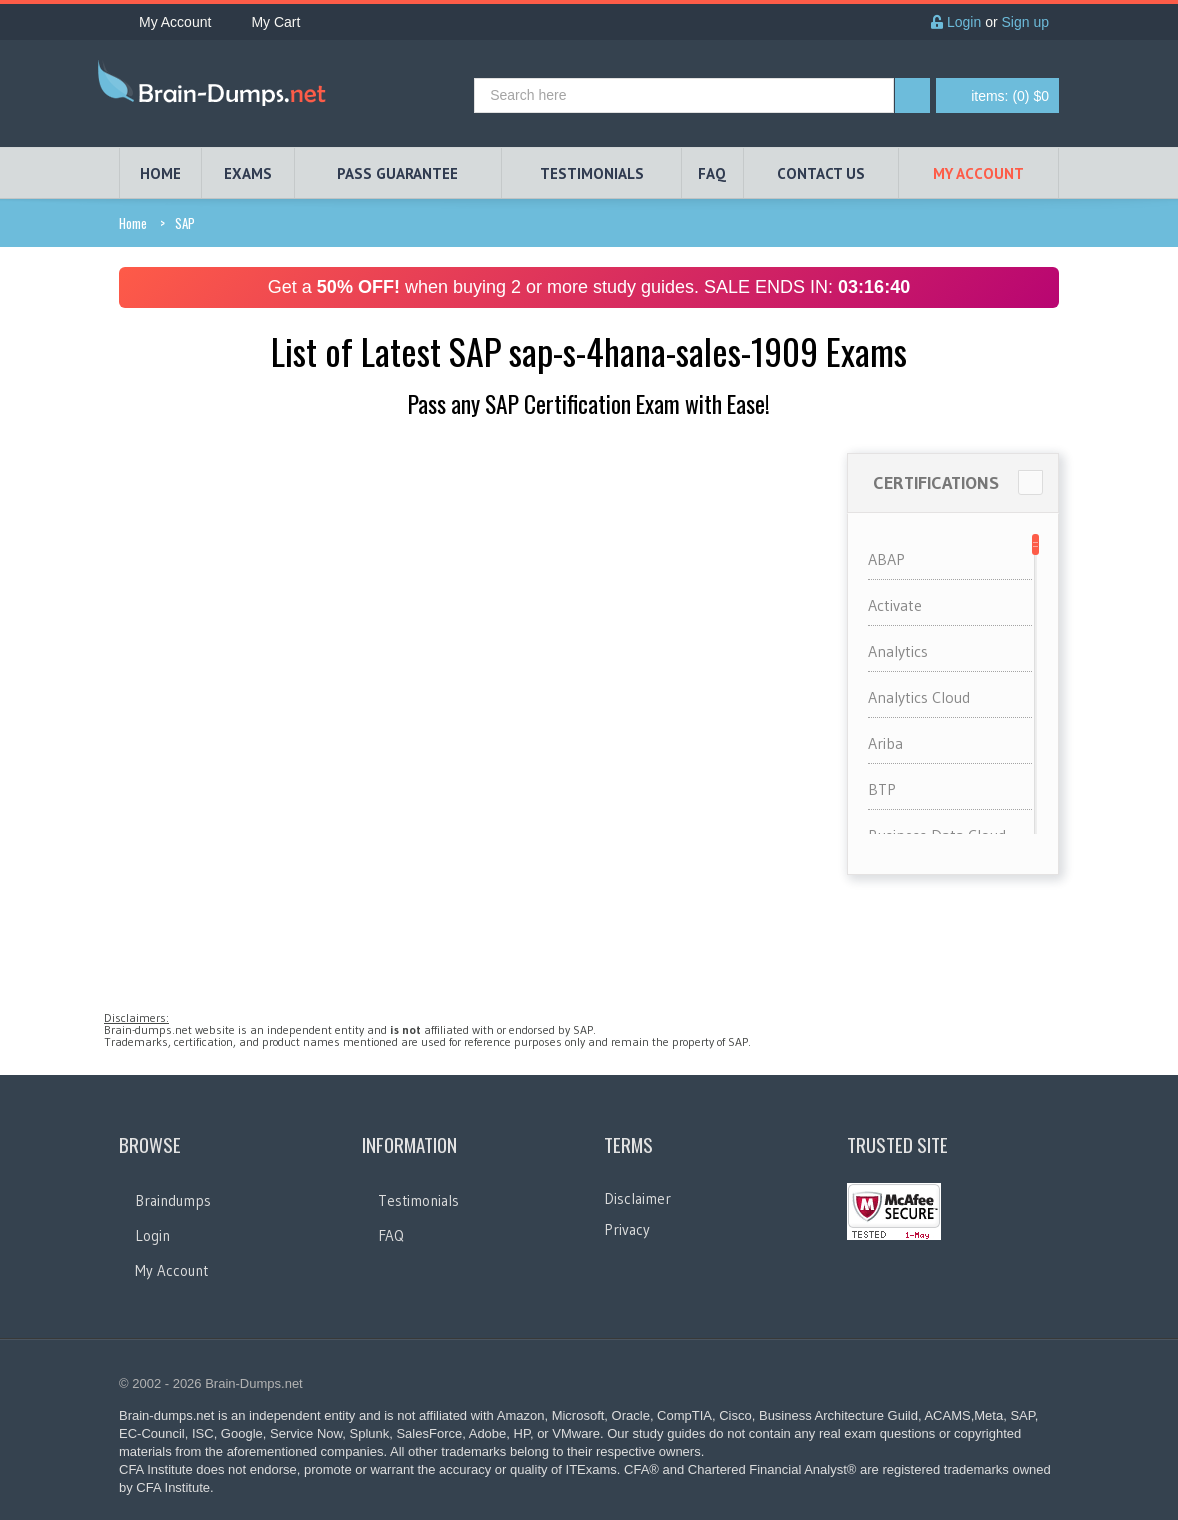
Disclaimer (637, 1198)
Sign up (1025, 22)
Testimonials (418, 1200)
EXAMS (248, 173)
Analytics (898, 651)
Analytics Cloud (919, 697)
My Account (165, 22)
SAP (185, 223)
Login (956, 22)
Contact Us (821, 173)
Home (133, 223)
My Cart (265, 22)
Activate (895, 605)
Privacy (627, 1229)
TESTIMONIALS (592, 173)
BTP (882, 789)
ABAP (886, 559)
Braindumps (173, 1200)
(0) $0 (1010, 96)
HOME (160, 173)
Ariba (885, 743)
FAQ (712, 173)
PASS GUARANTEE (397, 173)
